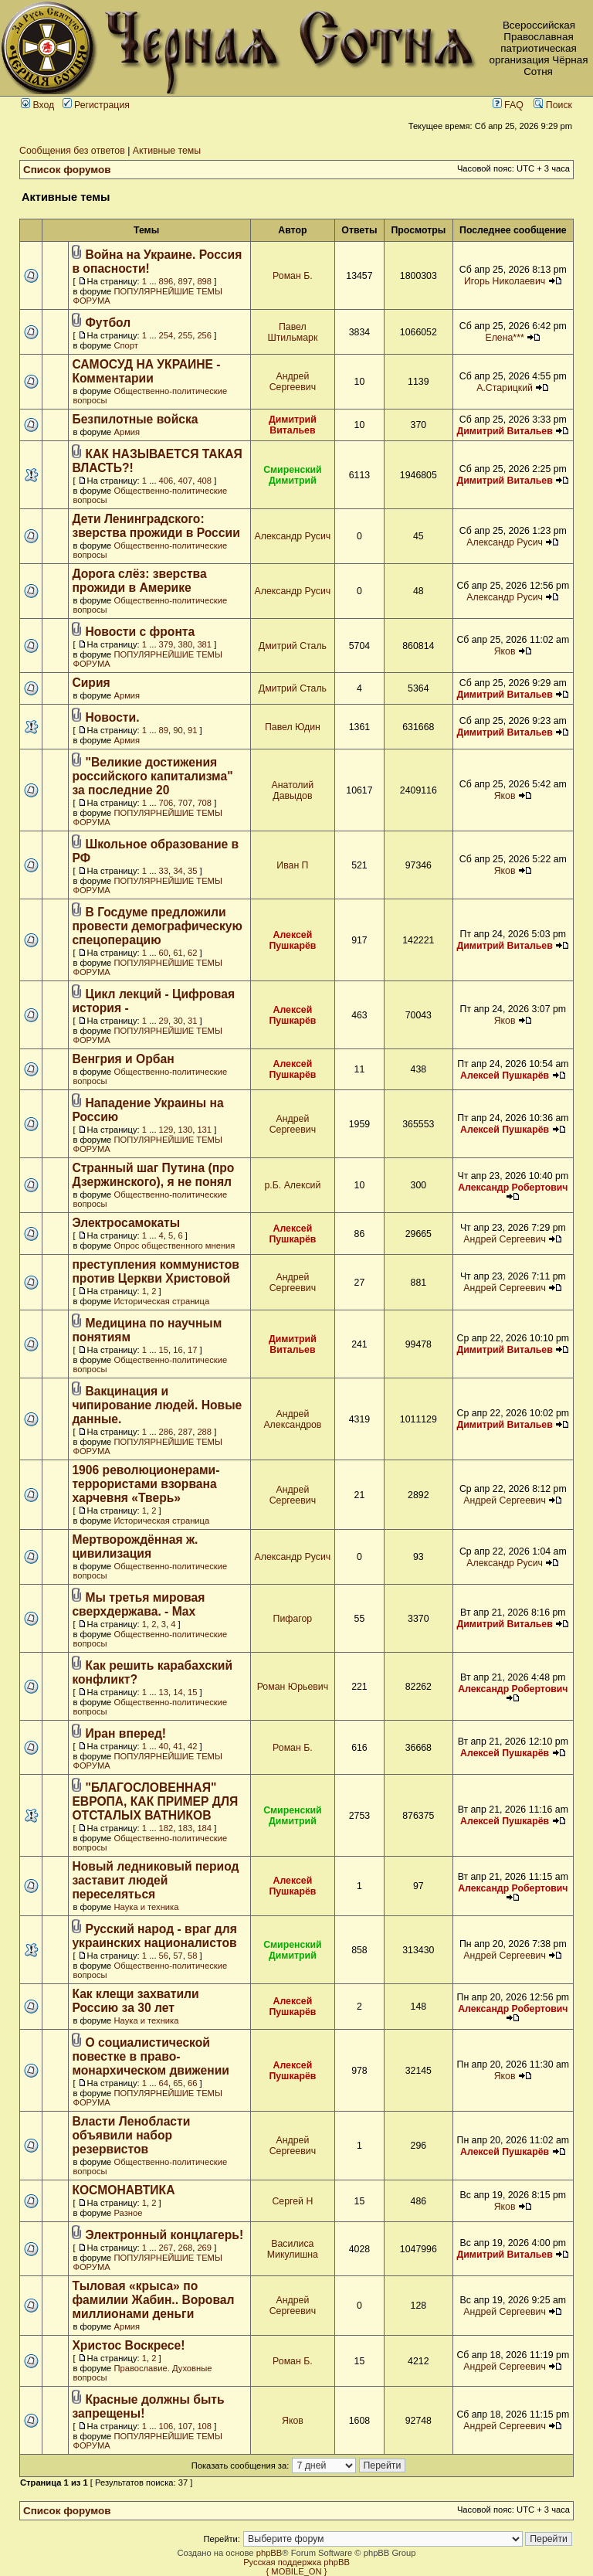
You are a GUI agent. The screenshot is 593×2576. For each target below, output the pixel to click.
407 (185, 480)
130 (185, 1129)
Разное (128, 2212)
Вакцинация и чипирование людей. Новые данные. (157, 1405)
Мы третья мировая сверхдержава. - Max (138, 1604)
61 (177, 952)
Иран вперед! (126, 1733)
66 (192, 2083)
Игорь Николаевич (504, 281)
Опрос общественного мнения (174, 1245)
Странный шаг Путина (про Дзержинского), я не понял (153, 1174)
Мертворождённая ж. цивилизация (135, 1546)
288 (204, 1431)
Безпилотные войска (135, 419)
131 (204, 1129)
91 (192, 730)
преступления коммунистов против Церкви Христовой (155, 1271)
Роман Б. (293, 275)
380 (185, 644)
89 (163, 730)
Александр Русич (293, 536)
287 (185, 1431)
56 (163, 1955)
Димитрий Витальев (293, 425)
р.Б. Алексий (292, 1185)
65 (177, 2083)
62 (192, 952)
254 (166, 335)
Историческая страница (161, 1301)
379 (166, 644)
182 (166, 1828)
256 (204, 335)
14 (177, 1692)
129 (166, 1129)
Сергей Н (292, 2201)
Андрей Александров (292, 1419)
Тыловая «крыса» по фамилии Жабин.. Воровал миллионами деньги (153, 2299)
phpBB (269, 2552)
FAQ (508, 105)
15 (163, 1349)
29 (163, 1020)
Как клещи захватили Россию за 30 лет (135, 2000)
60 (163, 952)
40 (163, 1746)
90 (177, 730)
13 (163, 1692)
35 (192, 870)
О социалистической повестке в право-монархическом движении (150, 2056)
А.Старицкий (504, 387)
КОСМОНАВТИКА (123, 2190)
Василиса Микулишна (292, 2249)
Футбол (108, 322)
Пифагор (293, 1618)
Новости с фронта (140, 631)
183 (185, 1828)
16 (177, 1349)
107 (185, 2426)
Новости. (113, 717)
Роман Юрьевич (292, 1686)
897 (185, 281)
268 (185, 2247)
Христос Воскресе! (128, 2345)
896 (166, 281)
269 (204, 2247)
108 (204, 2426)
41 (177, 1746)
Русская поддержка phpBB (296, 2562)
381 (204, 644)
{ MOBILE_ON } (296, 2571)
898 (204, 281)
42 (192, 1746)
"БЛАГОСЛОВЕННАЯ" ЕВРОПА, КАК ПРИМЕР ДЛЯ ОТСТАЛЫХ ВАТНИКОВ (155, 1801)
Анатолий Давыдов (293, 790)
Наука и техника (146, 1907)
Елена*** (504, 337)
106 (166, 2426)
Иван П (292, 865)
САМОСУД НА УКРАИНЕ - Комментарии (146, 371)
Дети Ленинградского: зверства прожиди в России (155, 525)
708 (204, 802)
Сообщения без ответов (72, 150)
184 (204, 1828)
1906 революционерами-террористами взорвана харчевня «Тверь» (145, 1483)
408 (204, 480)
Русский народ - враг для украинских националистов (154, 1935)
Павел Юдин (292, 727)
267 (166, 2247)
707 (185, 802)
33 (163, 870)
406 (166, 480)
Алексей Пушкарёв (292, 940)
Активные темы (167, 150)
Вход (37, 105)
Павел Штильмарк (292, 332)
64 (163, 2083)
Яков (505, 651)
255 (185, 335)
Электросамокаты (126, 1222)
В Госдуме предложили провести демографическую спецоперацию (157, 926)
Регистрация (96, 105)
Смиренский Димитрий (292, 475)
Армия (127, 432)
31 (192, 1020)
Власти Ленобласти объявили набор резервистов (131, 2135)
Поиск (553, 105)
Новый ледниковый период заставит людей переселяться (155, 1880)
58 (192, 1955)
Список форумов (67, 169)
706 (166, 802)
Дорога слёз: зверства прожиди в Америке (139, 580)
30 (177, 1020)
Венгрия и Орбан (123, 1058)
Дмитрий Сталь (293, 646)
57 (177, 1955)
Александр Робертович (513, 1187)
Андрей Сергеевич (292, 382)
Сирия (91, 682)
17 (192, 1349)
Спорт (125, 345)
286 (166, 1431)
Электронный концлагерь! (165, 2234)
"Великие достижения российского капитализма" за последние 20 (152, 776)
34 (177, 870)
